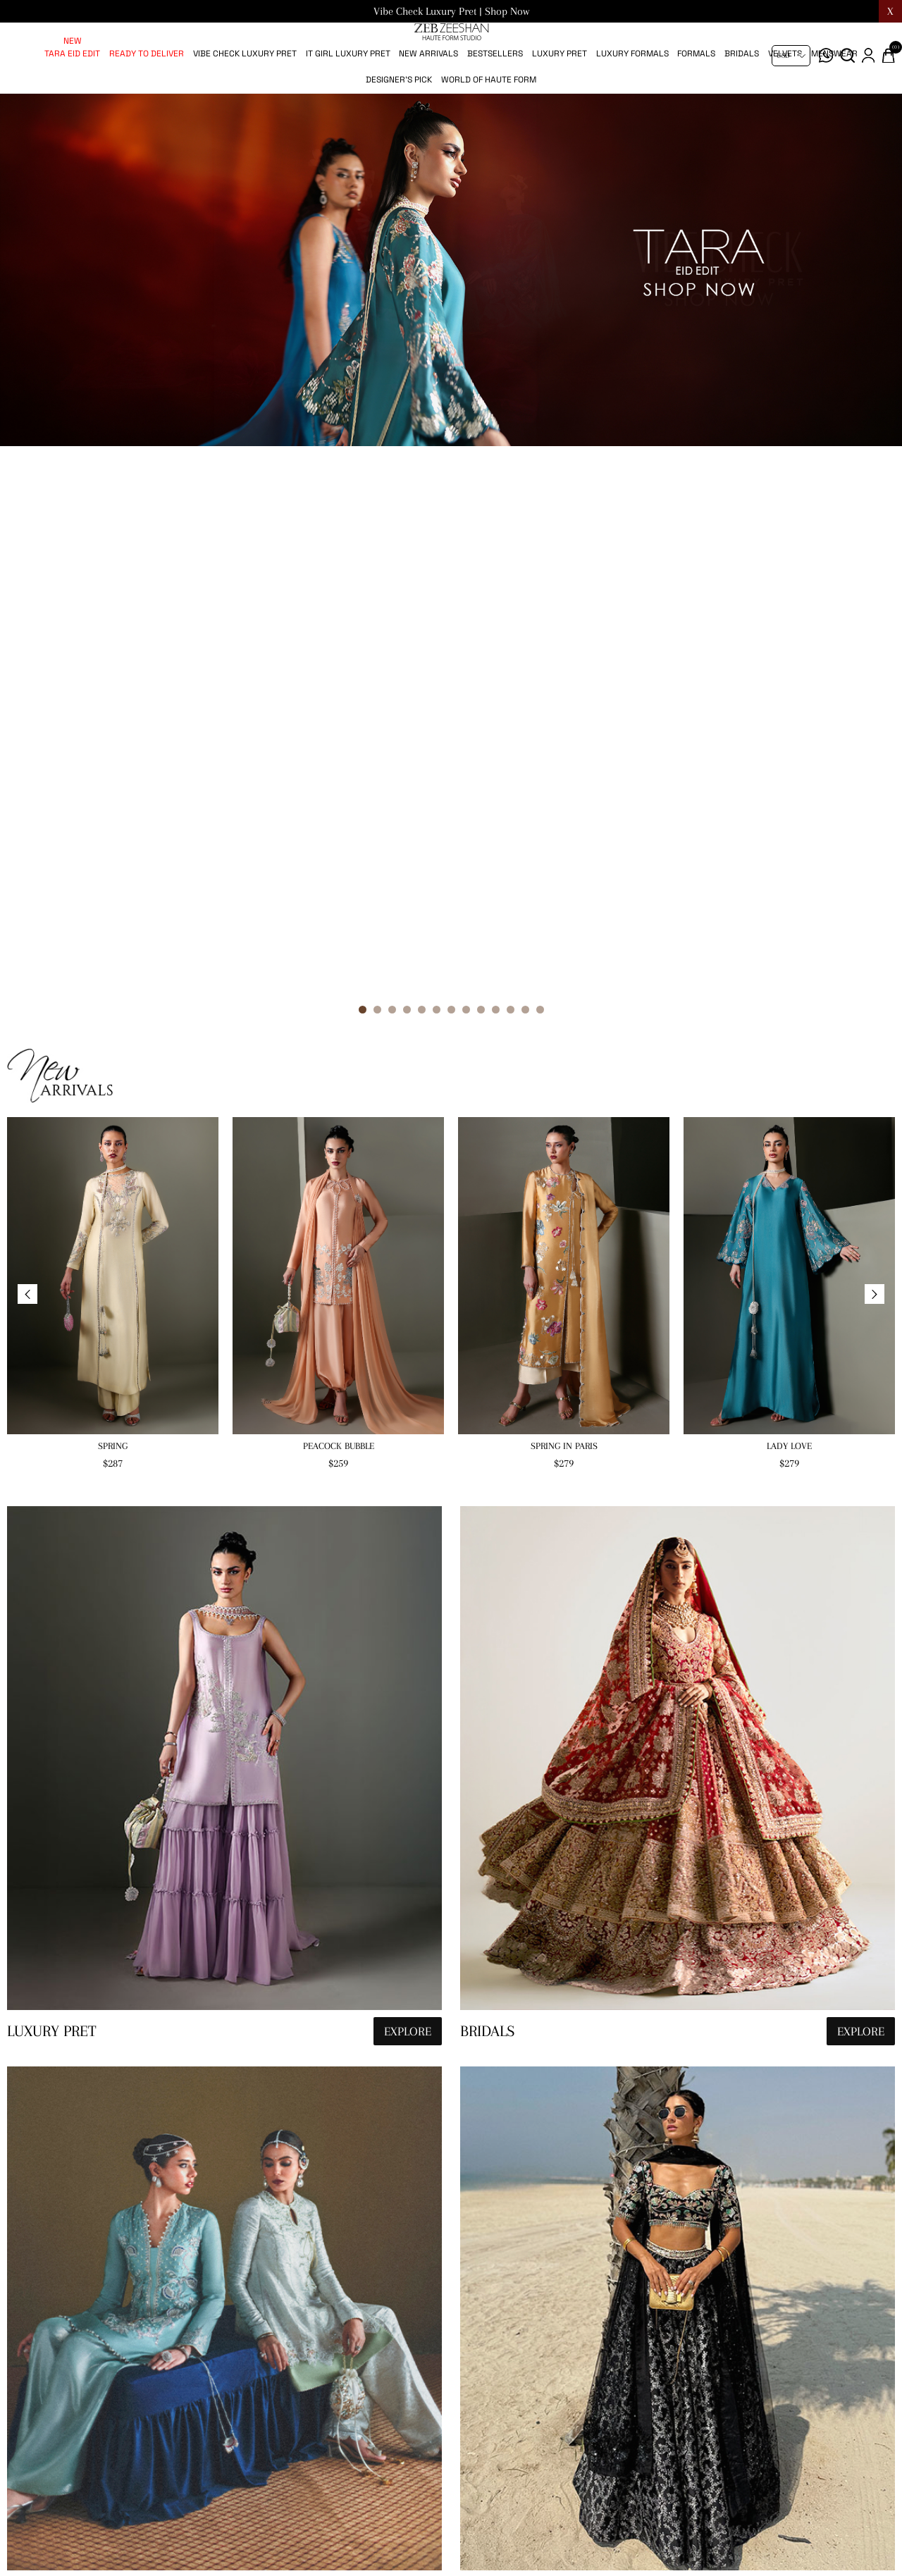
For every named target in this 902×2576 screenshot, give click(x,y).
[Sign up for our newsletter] (313, 2547)
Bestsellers (495, 100)
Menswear (834, 100)
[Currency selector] (791, 55)
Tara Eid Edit (72, 100)
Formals (696, 100)
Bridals (741, 100)
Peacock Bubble (338, 942)
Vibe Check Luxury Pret (245, 100)
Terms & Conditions (634, 2501)
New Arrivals (428, 100)
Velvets (785, 100)
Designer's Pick (399, 126)
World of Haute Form (488, 126)
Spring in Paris (564, 942)
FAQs (599, 2529)
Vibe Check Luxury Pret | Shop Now (451, 11)
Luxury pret (559, 100)
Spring (113, 942)
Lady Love (789, 942)
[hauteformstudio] (224, 1276)
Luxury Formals (632, 100)
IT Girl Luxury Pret (348, 100)
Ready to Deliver (146, 100)
